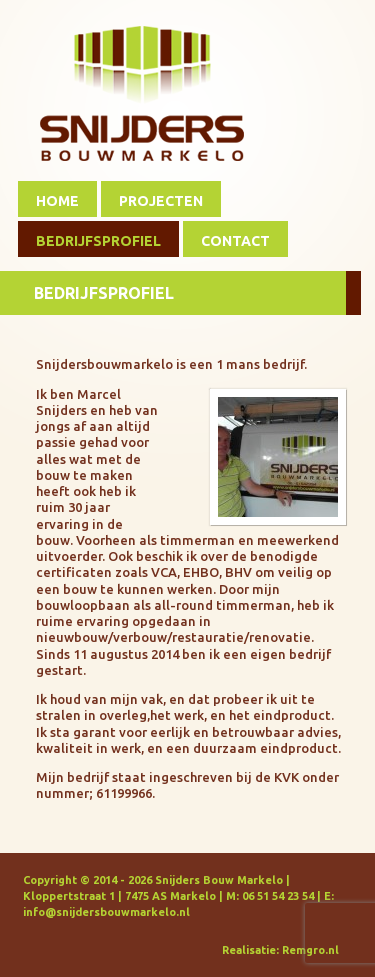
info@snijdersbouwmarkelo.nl (106, 912)
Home (57, 201)
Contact (235, 241)
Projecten (161, 201)
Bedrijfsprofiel (98, 241)
